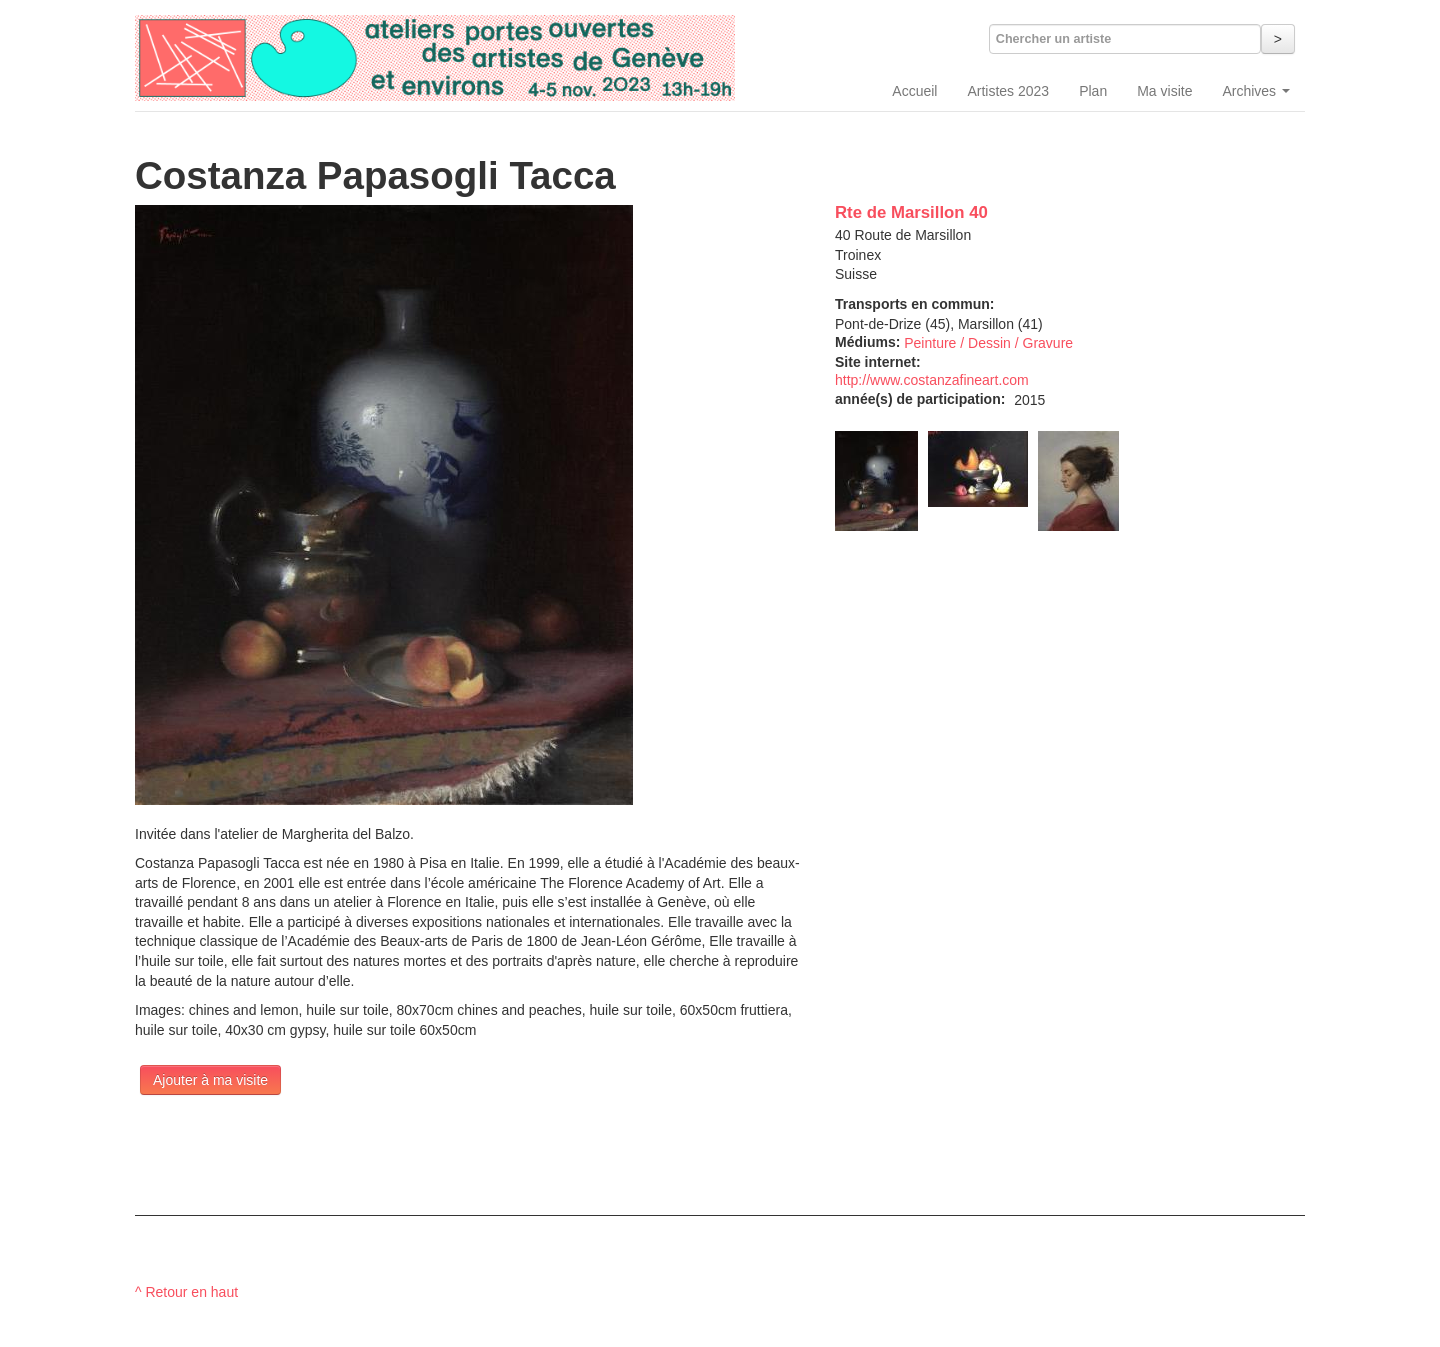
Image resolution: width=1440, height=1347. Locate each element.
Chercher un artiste (1053, 39)
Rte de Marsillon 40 (911, 212)
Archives (1256, 91)
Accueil (914, 91)
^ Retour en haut (186, 1292)
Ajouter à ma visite (210, 1080)
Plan (1093, 91)
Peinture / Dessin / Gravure (988, 343)
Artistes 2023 (1008, 91)
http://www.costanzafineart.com (932, 380)
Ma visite (1164, 91)
